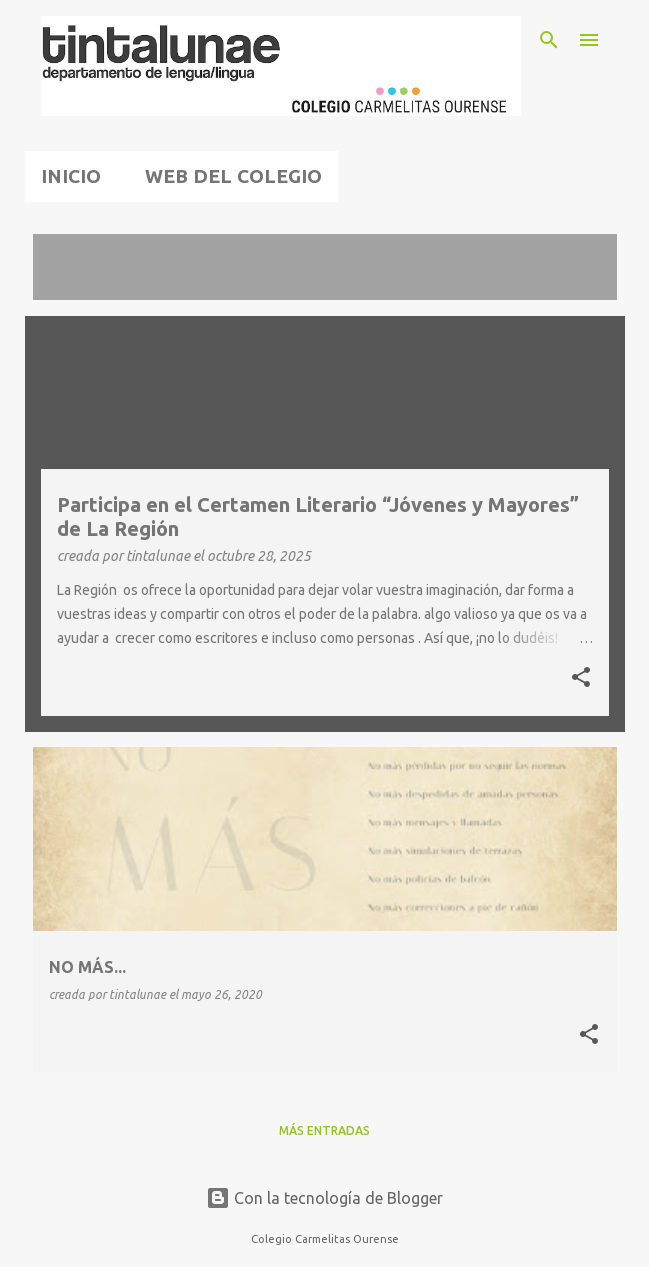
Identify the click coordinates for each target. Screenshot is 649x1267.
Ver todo (80, 281)
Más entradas (324, 1130)
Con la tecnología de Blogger (324, 1198)
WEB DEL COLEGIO (233, 176)
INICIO (71, 176)
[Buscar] (549, 40)
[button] (581, 679)
